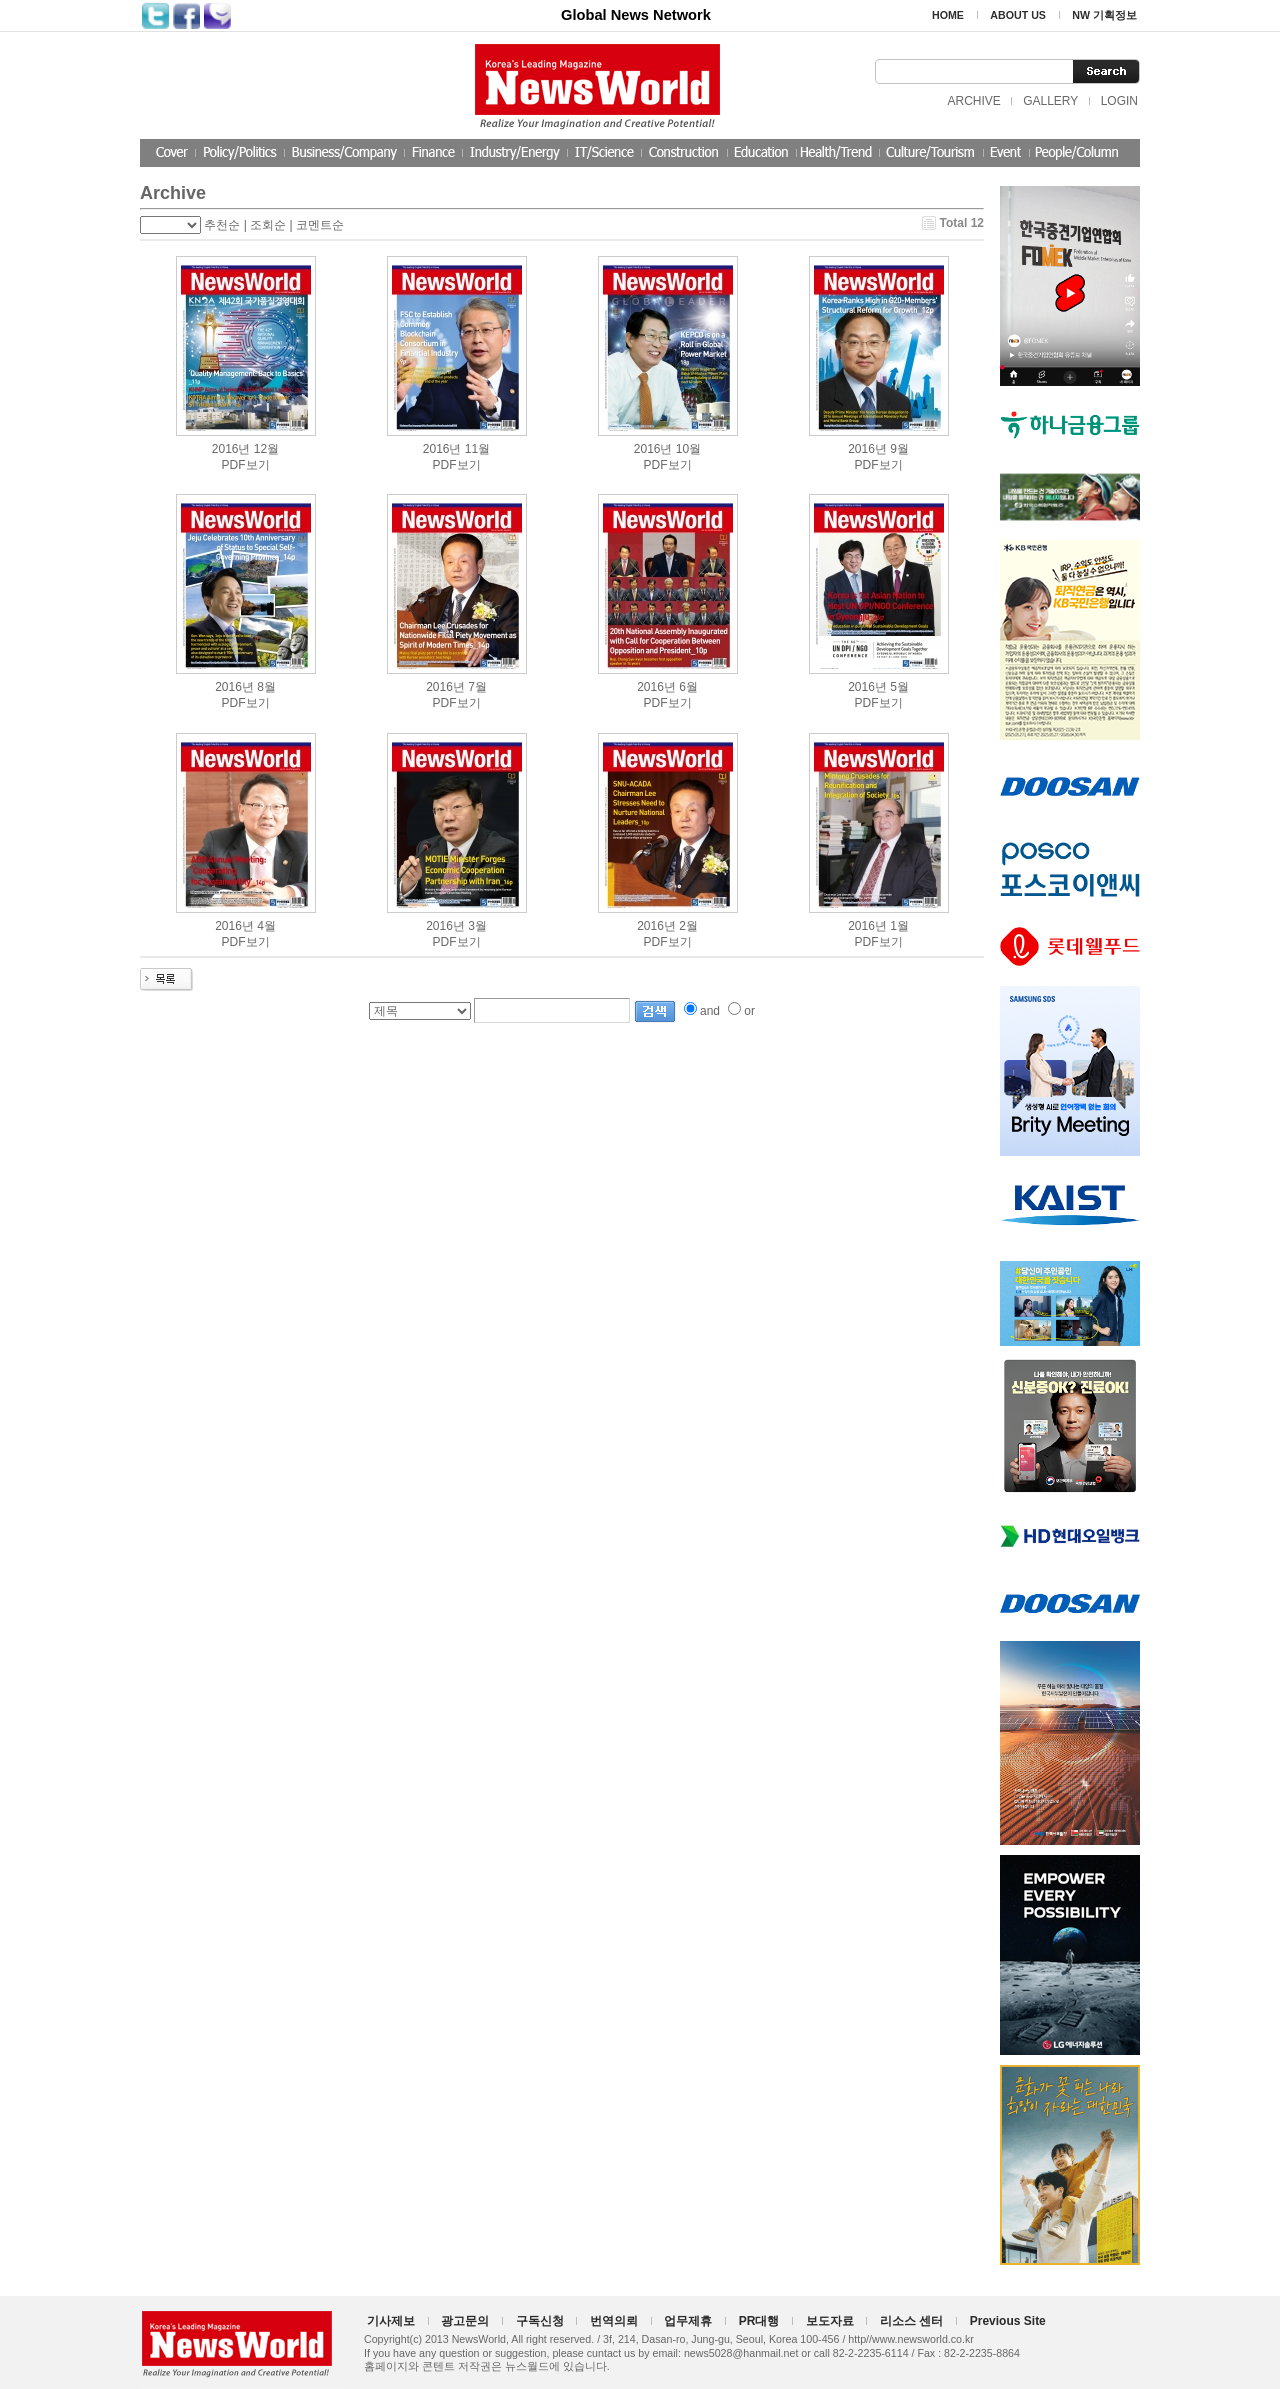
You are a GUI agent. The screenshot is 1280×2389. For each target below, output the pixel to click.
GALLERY (1050, 101)
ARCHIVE (973, 101)
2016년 (231, 449)
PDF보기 (246, 465)
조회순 (268, 225)
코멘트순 (320, 225)
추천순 (222, 225)
